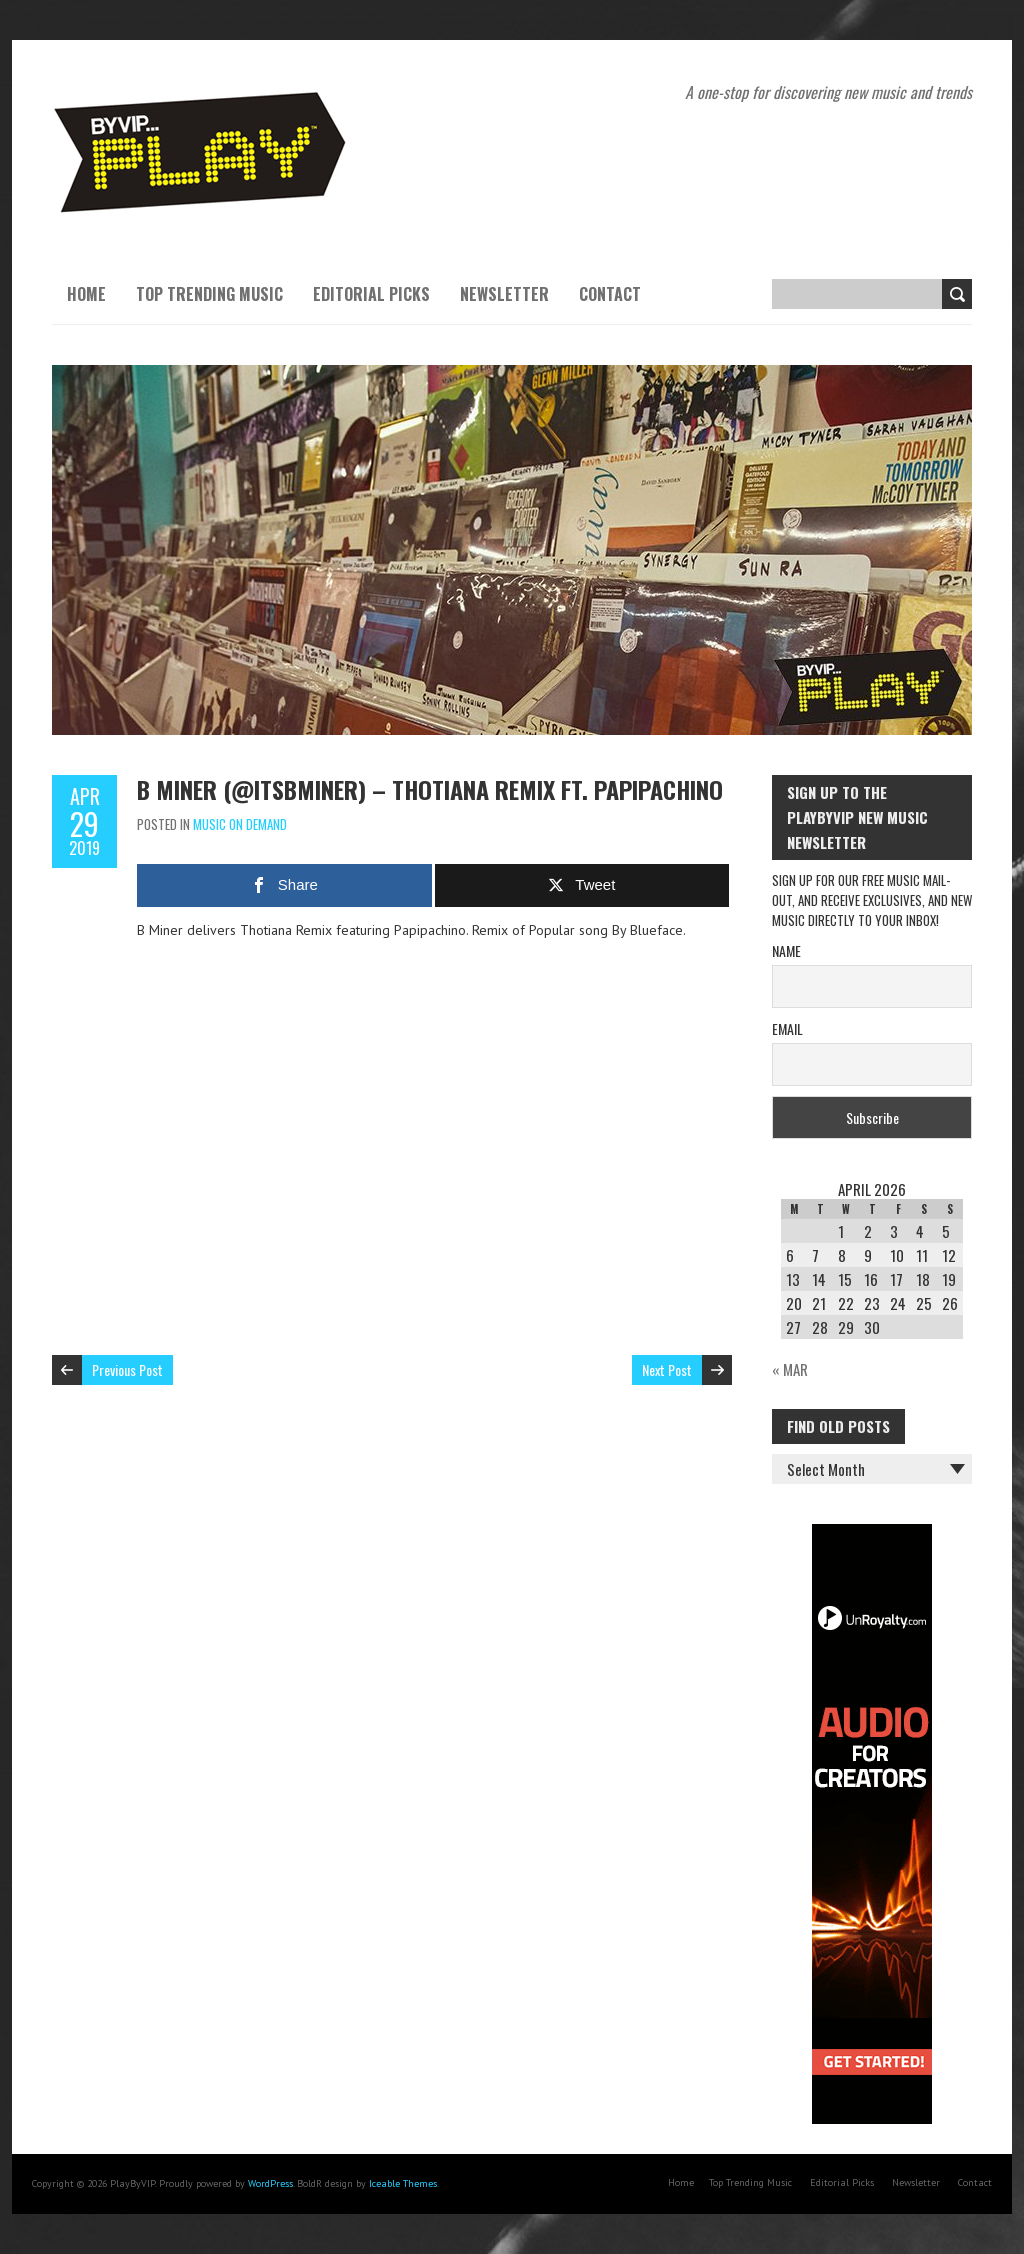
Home (86, 294)
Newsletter (504, 294)
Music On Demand (240, 824)
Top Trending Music (209, 294)
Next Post (667, 1369)
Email (787, 1028)
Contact (610, 294)
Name (786, 950)
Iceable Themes (403, 2183)
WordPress (270, 2183)
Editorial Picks (371, 294)
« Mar (790, 1369)
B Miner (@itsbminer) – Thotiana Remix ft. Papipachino (430, 789)
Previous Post (127, 1369)
